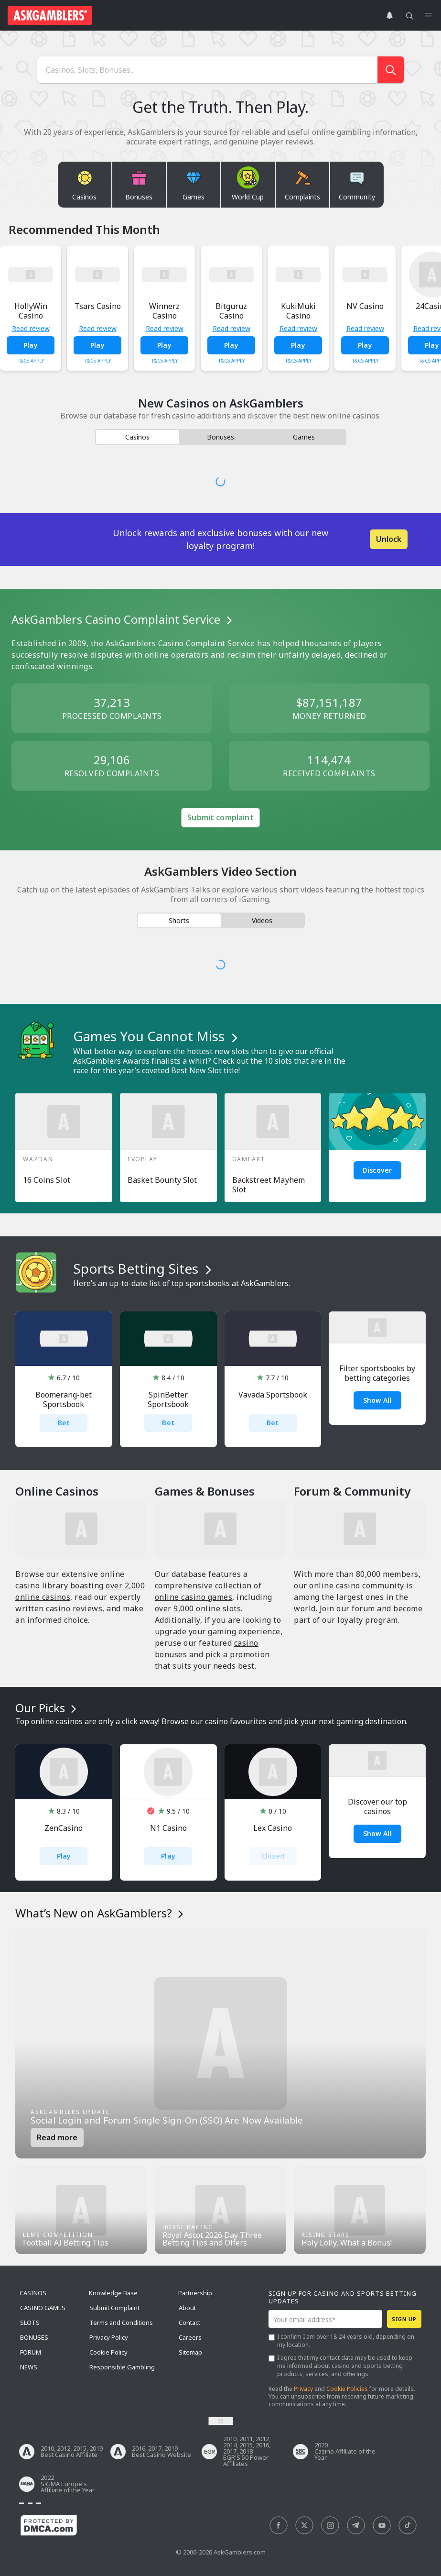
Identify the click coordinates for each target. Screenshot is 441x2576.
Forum (30, 2352)
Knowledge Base (113, 2293)
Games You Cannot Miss (157, 1036)
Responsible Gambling (122, 2367)
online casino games (194, 1597)
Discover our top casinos (377, 1806)
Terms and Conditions (121, 2322)
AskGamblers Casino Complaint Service (123, 619)
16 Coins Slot (46, 1180)
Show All (377, 1400)
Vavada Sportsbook (272, 1395)
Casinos (33, 2293)
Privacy (303, 2389)
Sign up (404, 2319)
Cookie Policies (347, 2389)
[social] (278, 2525)
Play (30, 345)
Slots (30, 2322)
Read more (57, 2137)
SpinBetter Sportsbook (168, 1399)
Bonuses (34, 2337)
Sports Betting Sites (144, 1268)
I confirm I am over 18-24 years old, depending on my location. (345, 2341)
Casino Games (42, 2307)
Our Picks (47, 1708)
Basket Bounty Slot (162, 1180)
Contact (189, 2322)
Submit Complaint (114, 2307)
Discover (377, 1170)
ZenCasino (63, 1828)
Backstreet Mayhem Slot (268, 1184)
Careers (190, 2337)
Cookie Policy (108, 2352)
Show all (377, 1833)
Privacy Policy (108, 2337)
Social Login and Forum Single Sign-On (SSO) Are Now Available (167, 2120)
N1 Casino (168, 1828)
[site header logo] (50, 15)
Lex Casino (272, 1828)
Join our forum (347, 1608)
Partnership (195, 2293)
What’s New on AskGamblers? (100, 1913)
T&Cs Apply (31, 360)
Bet (64, 1422)
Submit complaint (220, 817)
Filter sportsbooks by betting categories (377, 1373)
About (187, 2307)
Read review (31, 328)
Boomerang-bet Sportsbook (63, 1399)
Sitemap (190, 2352)
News (28, 2367)
